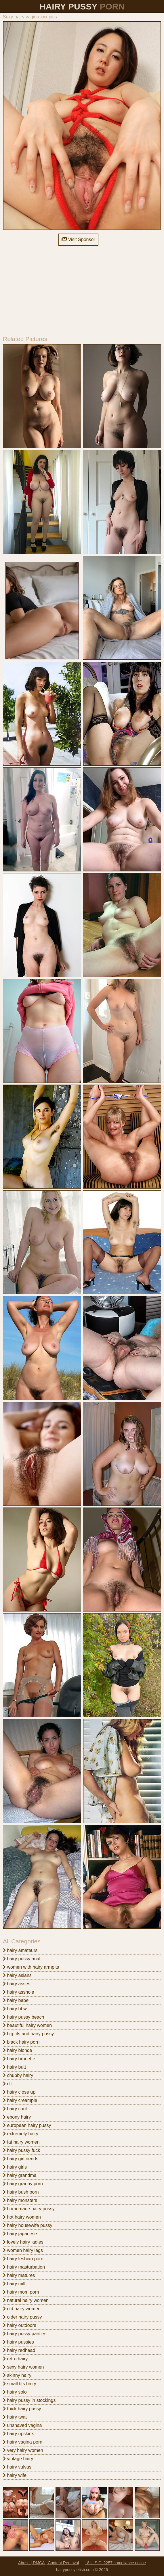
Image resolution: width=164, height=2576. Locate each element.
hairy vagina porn (22, 2442)
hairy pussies (18, 2342)
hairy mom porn (21, 2292)
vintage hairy (18, 2458)
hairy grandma (20, 2175)
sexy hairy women (23, 2367)
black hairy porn (21, 2042)
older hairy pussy (22, 2317)
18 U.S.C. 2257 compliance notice (115, 2562)
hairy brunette (19, 2058)
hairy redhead (19, 2350)
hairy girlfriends (20, 2158)
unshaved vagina (22, 2425)
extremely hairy (20, 2133)
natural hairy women (26, 2300)
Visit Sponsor (78, 239)
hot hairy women (22, 2217)
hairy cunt (15, 2108)
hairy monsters (20, 2200)
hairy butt (14, 2067)
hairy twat (15, 2417)
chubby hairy (18, 2075)
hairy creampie (20, 2100)
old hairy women (22, 2308)
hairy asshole (18, 1992)
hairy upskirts (18, 2433)
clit (8, 2083)
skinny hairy (17, 2375)
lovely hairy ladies (23, 2242)
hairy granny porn (23, 2183)
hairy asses (16, 1983)
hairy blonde (17, 2050)
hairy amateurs (20, 1950)
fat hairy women (21, 2142)
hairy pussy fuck (21, 2150)
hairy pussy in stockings (29, 2400)
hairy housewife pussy (27, 2225)
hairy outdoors (19, 2325)
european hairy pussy (27, 2125)
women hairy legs (23, 2250)
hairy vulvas (17, 2467)
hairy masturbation (24, 2267)
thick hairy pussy (22, 2408)
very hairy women (23, 2450)
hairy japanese (20, 2233)
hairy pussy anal (21, 1958)
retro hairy (15, 2358)
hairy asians (17, 1975)
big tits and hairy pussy (28, 2033)
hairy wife (14, 2475)
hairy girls (15, 2167)
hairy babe (15, 2000)
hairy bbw (15, 2008)
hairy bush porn (21, 2192)
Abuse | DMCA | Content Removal (48, 2562)
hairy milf (14, 2283)
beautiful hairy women (27, 2025)
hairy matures (19, 2275)
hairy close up (19, 2092)
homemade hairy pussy (29, 2208)
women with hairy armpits (31, 1967)
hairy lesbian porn (23, 2258)
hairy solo (15, 2392)
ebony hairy (17, 2117)
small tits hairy (19, 2383)
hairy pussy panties (24, 2333)
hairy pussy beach (23, 2017)
